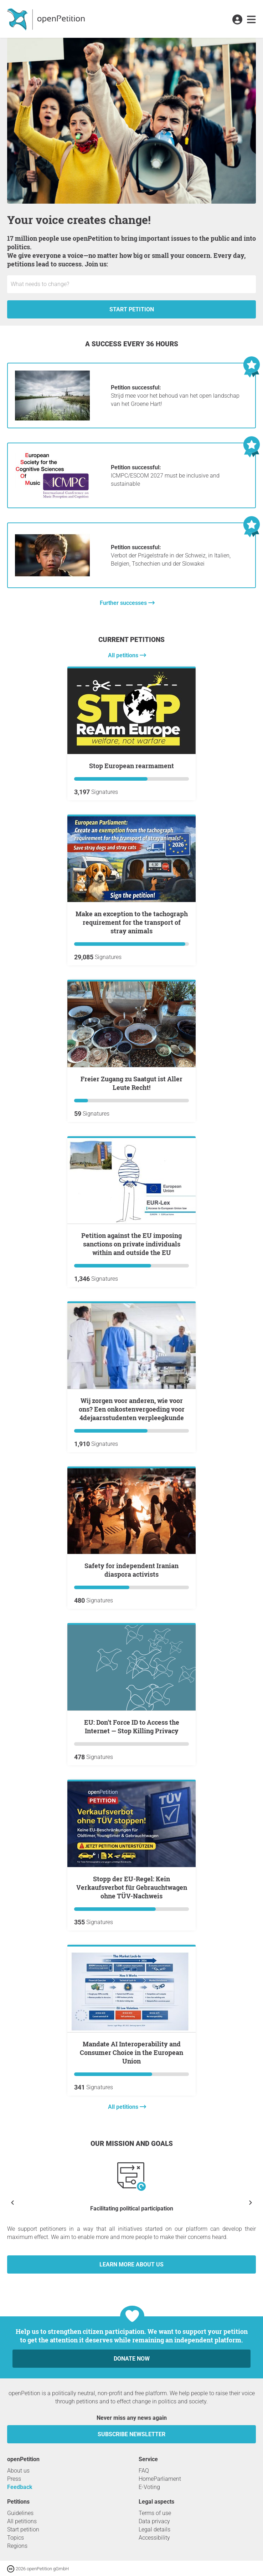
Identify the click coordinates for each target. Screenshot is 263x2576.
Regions (17, 2545)
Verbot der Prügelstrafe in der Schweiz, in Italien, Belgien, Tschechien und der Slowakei (171, 555)
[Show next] (250, 2202)
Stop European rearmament (131, 765)
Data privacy (154, 2521)
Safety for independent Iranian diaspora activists (131, 1569)
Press (14, 2478)
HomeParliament (160, 2478)
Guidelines (20, 2513)
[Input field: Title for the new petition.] (131, 284)
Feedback (19, 2487)
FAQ (144, 2470)
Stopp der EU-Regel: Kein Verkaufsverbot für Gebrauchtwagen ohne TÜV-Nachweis (131, 1887)
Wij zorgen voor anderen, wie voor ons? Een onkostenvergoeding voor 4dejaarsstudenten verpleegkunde (132, 1409)
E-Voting (149, 2487)
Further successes (124, 603)
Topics (15, 2537)
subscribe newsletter (131, 2434)
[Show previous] (12, 2202)
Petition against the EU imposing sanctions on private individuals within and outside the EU (131, 1244)
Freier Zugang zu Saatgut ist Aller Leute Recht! (131, 1083)
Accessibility (154, 2537)
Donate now (132, 2358)
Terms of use (155, 2513)
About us (18, 2470)
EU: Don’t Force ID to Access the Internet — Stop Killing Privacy (131, 1726)
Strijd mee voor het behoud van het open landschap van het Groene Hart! (175, 395)
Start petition (131, 309)
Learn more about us (131, 2264)
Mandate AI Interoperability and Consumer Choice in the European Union (131, 2052)
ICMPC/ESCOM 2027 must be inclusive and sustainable (165, 475)
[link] (251, 20)
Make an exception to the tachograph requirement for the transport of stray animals (132, 922)
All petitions (124, 655)
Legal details (154, 2529)
